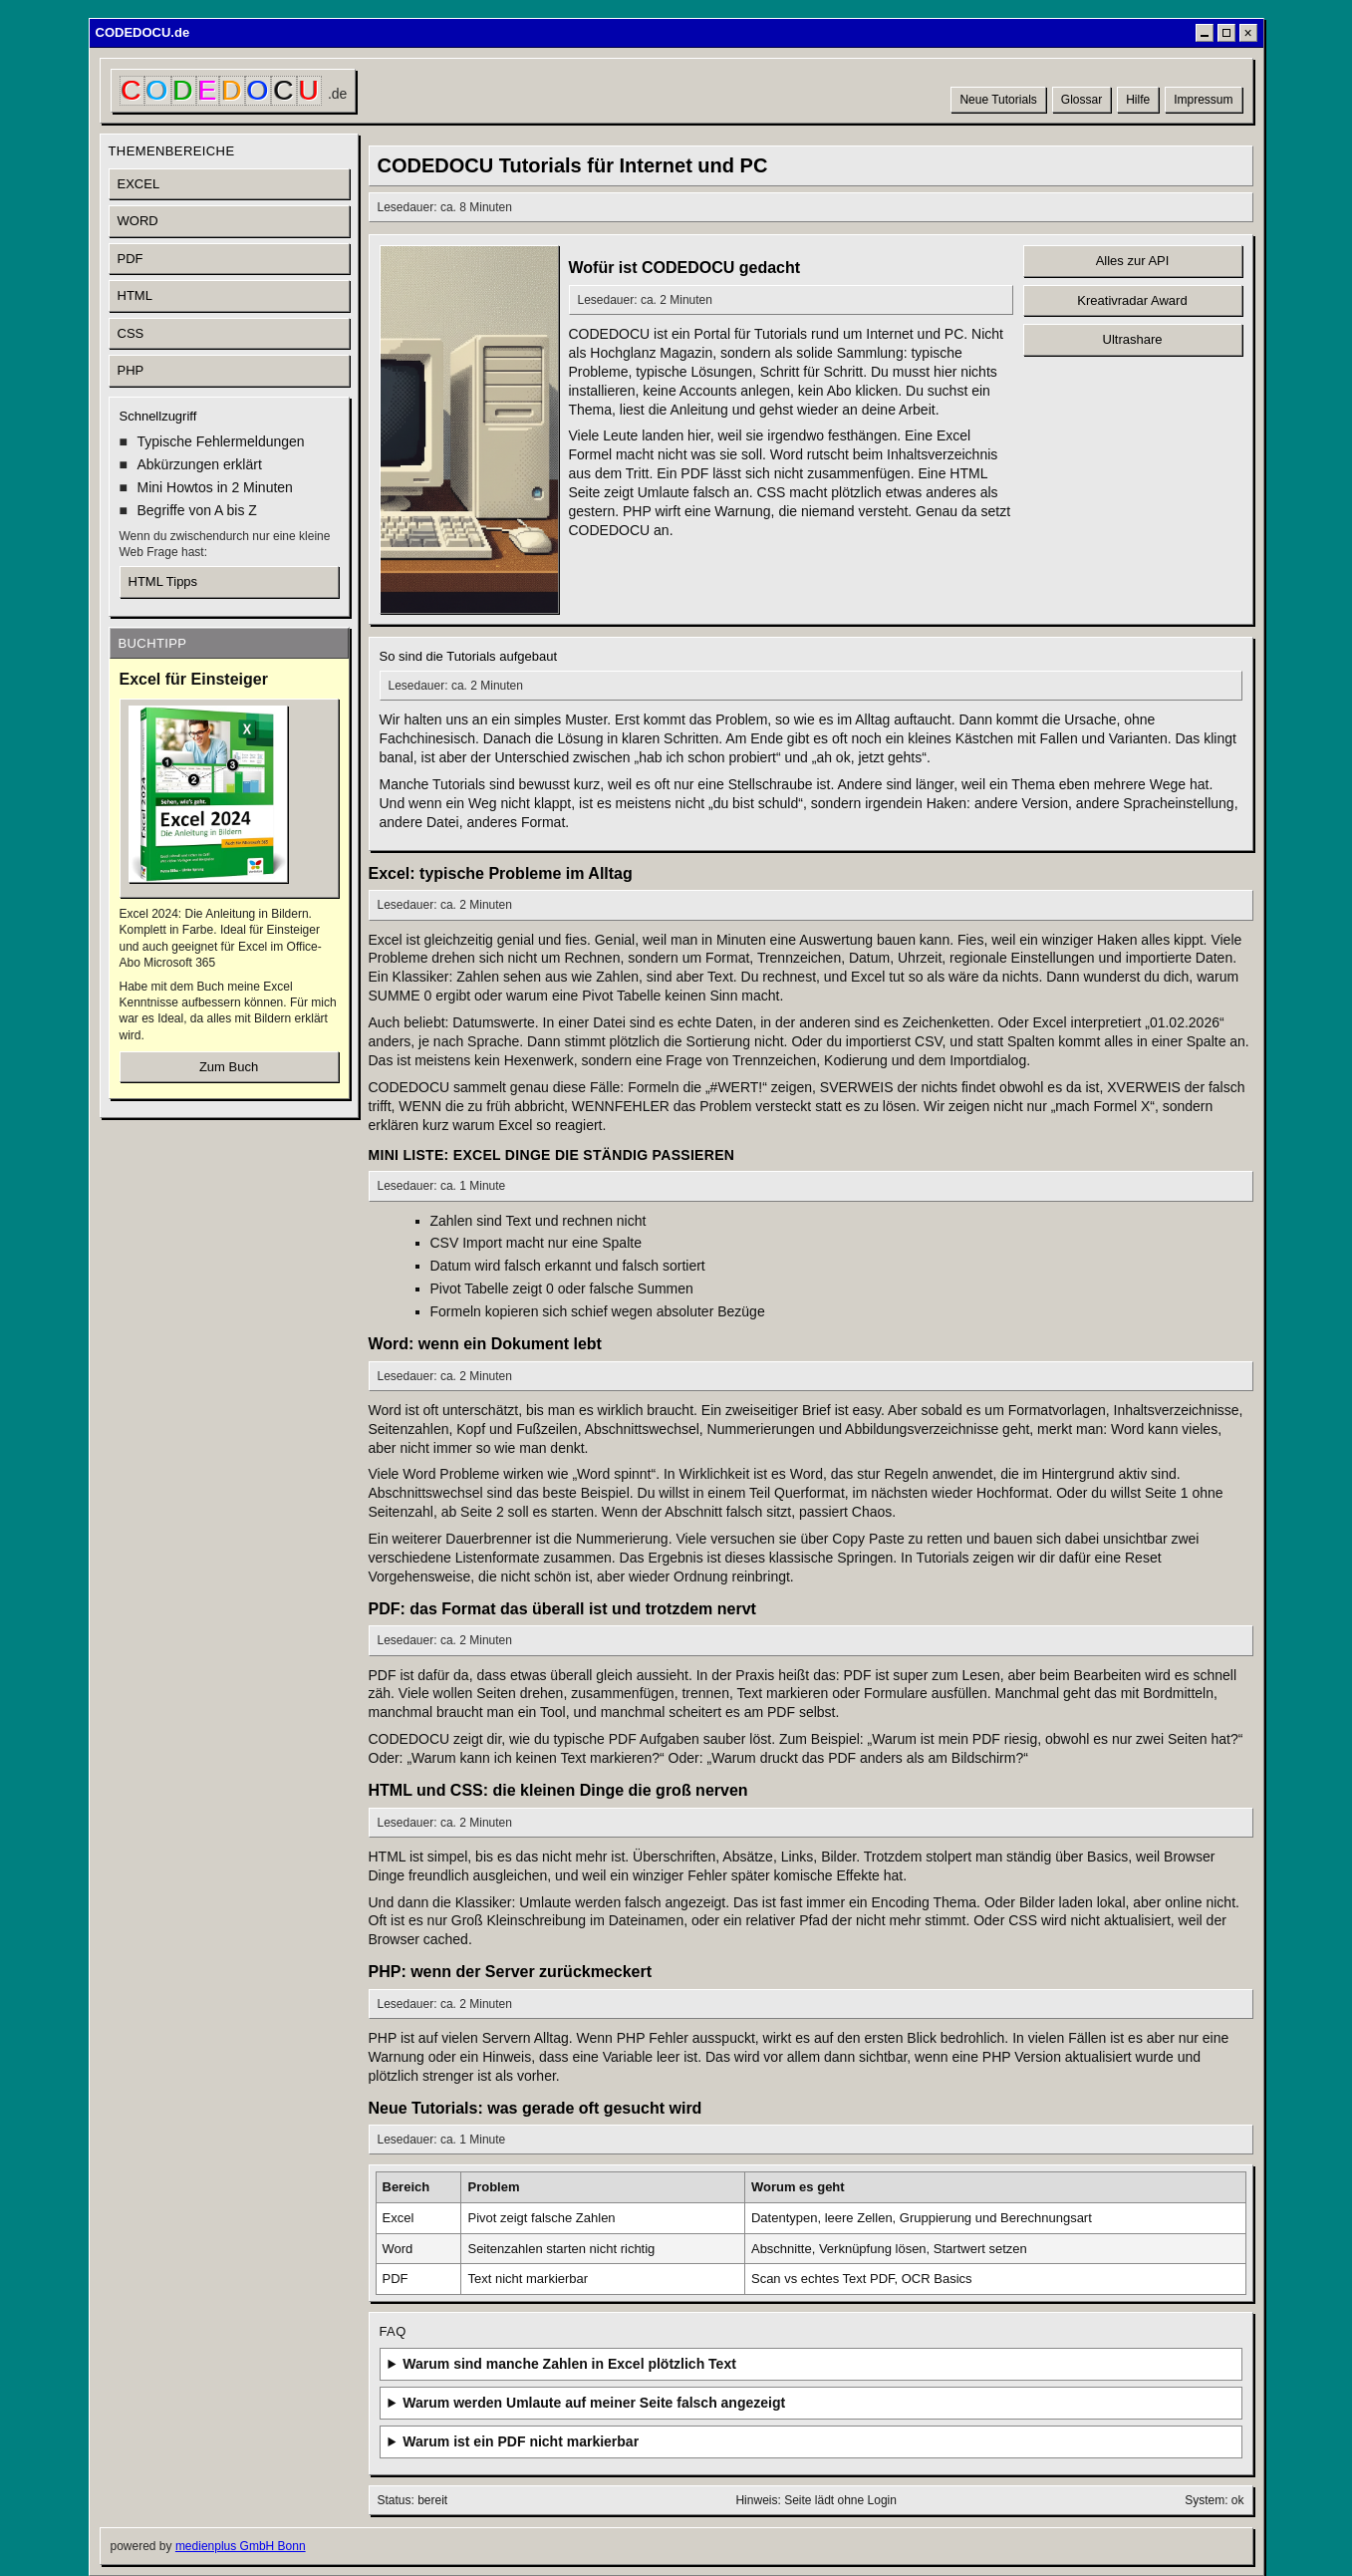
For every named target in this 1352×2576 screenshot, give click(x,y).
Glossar (1081, 100)
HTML (135, 295)
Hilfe (1138, 100)
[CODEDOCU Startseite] (234, 91)
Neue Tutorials (997, 100)
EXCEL (139, 183)
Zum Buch (228, 1066)
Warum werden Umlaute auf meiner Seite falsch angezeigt (594, 2403)
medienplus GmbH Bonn (240, 2546)
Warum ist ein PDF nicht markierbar (521, 2441)
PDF (130, 258)
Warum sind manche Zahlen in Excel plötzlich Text (569, 2364)
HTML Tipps (163, 581)
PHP (131, 370)
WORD (138, 220)
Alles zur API (1133, 260)
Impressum (1203, 100)
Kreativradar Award (1132, 300)
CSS (131, 333)
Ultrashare (1133, 339)
